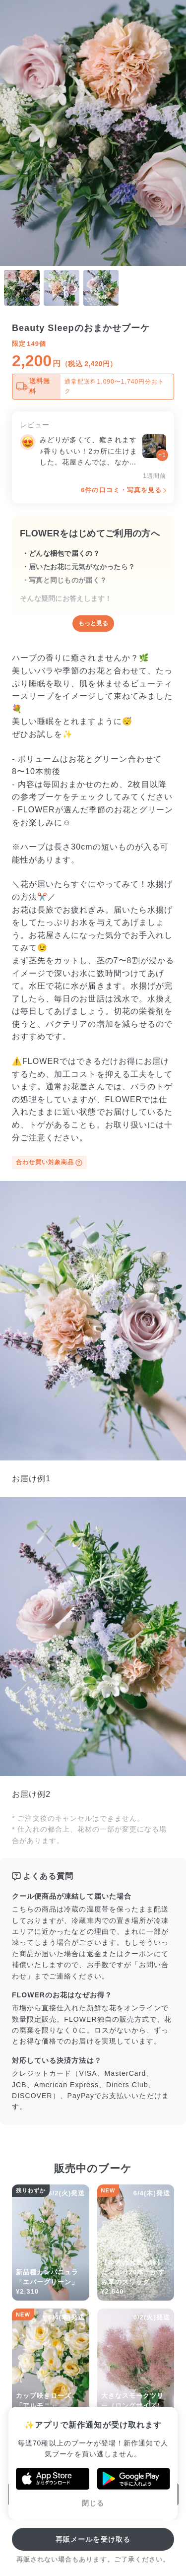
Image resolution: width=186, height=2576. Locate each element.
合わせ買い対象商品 (49, 1163)
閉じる (93, 2503)
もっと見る (93, 623)
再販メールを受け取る (93, 2539)
